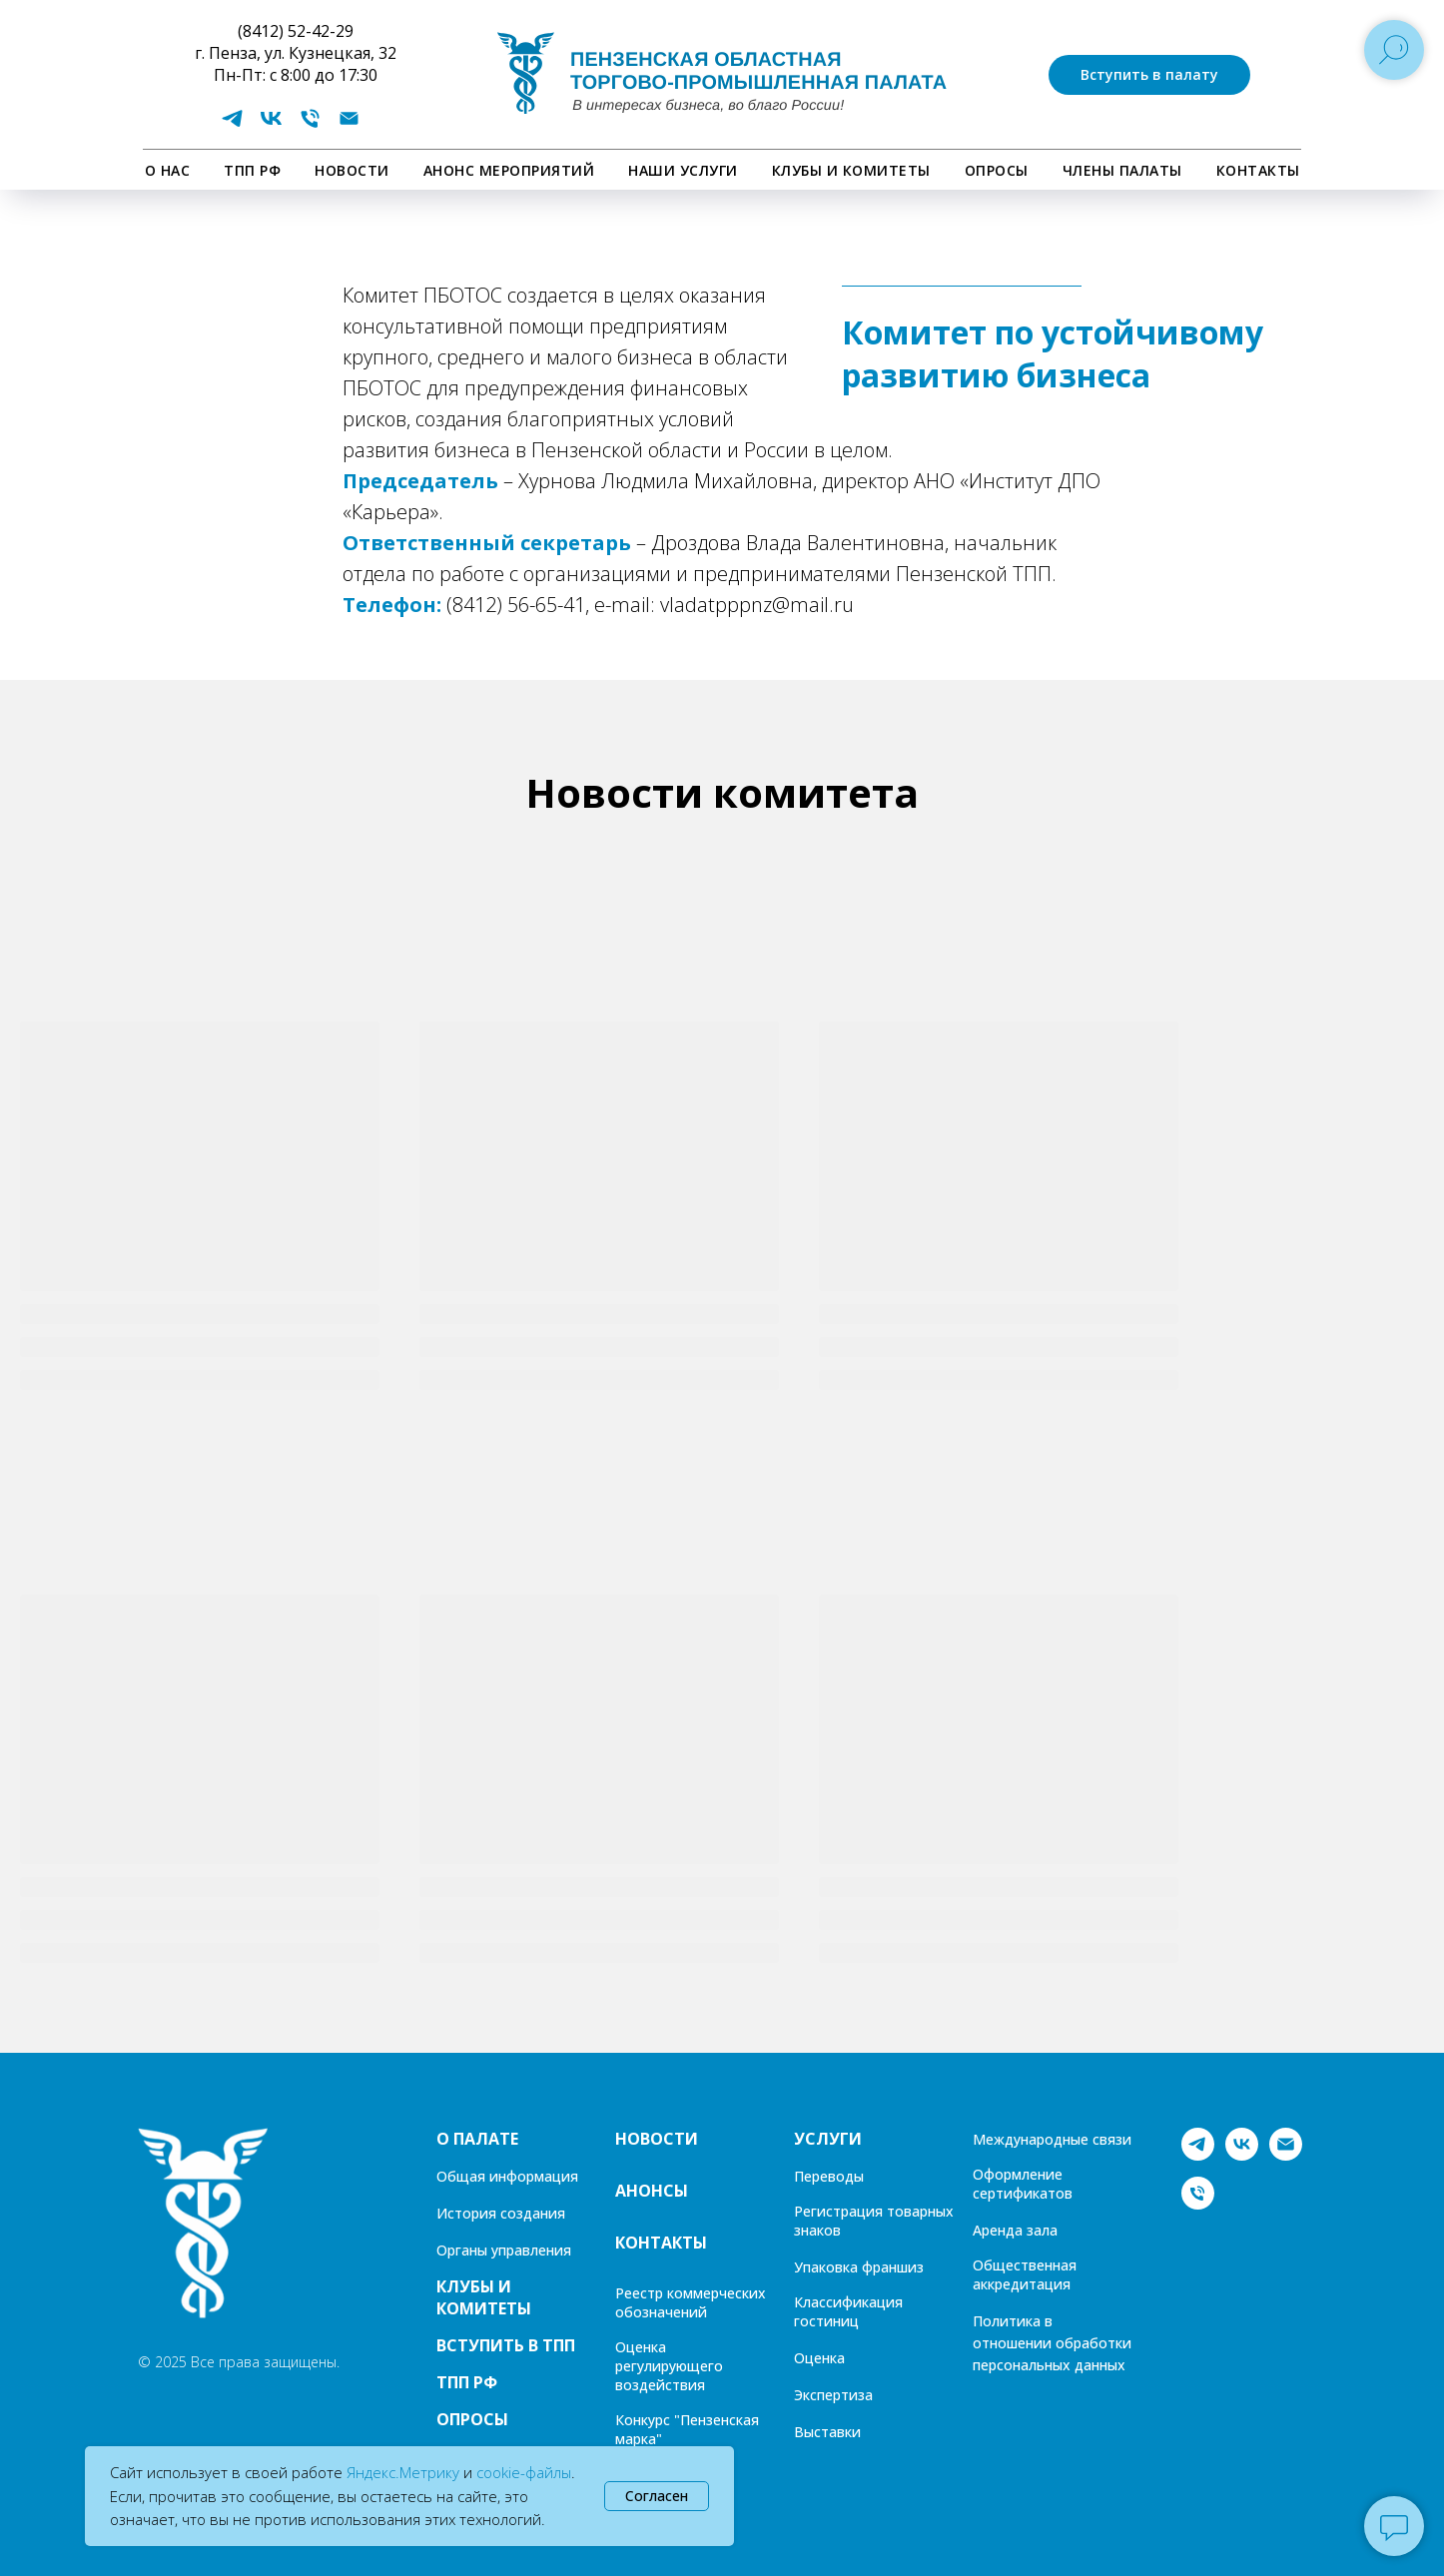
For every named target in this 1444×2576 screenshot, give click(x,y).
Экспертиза (833, 2394)
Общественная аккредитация (1025, 2274)
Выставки (827, 2431)
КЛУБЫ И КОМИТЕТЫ (851, 170)
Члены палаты (1122, 170)
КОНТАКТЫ (1258, 170)
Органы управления (503, 2250)
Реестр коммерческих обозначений (690, 2302)
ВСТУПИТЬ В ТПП (505, 2345)
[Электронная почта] (349, 125)
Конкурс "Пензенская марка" (687, 2429)
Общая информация (507, 2176)
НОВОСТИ (352, 170)
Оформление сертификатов (1023, 2184)
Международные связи (1052, 2139)
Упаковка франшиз (859, 2266)
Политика (1007, 2320)
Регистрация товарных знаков (874, 2221)
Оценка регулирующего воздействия (669, 2365)
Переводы (829, 2176)
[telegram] (232, 125)
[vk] (271, 125)
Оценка (819, 2357)
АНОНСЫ (651, 2191)
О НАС (168, 170)
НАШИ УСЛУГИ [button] (683, 170)
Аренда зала (1015, 2230)
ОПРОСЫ (997, 170)
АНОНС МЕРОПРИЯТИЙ (509, 170)
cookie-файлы (523, 2472)
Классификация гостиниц (848, 2311)
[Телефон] (310, 125)
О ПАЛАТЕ (477, 2139)
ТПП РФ (252, 170)
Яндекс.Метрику (403, 2472)
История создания (500, 2213)
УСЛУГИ (828, 2139)
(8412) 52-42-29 (296, 31)
